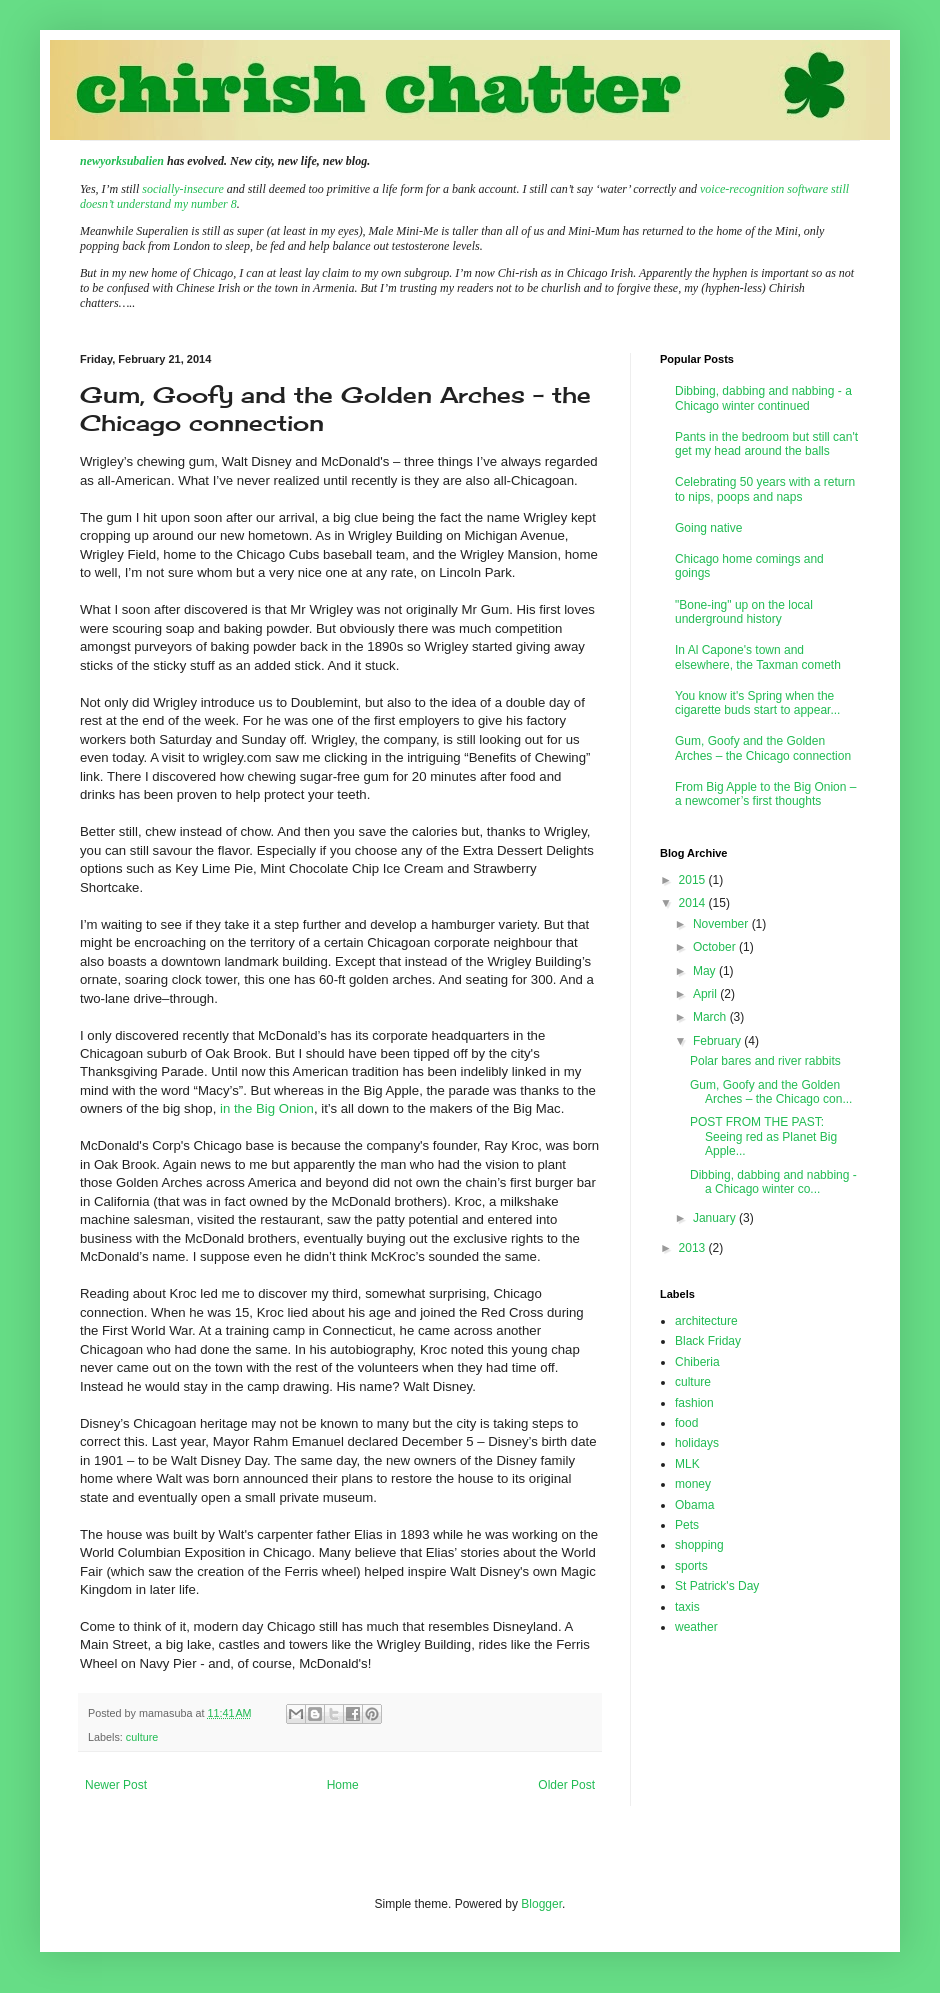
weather (696, 1627)
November (722, 924)
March (711, 1017)
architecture (706, 1321)
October (716, 947)
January (716, 1218)
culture (142, 1737)
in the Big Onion (267, 1108)
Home (343, 1785)
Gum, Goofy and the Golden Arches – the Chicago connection (763, 748)
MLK (687, 1464)
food (686, 1423)
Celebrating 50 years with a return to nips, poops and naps (765, 489)
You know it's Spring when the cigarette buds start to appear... (757, 703)
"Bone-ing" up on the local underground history (744, 612)
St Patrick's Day (717, 1586)
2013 (694, 1248)
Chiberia (697, 1362)
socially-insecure (183, 189)
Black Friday (708, 1341)
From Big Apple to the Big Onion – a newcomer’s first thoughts (765, 794)
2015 (694, 880)
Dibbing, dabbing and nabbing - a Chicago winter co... (773, 1182)
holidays (697, 1443)
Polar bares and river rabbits (765, 1061)
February (718, 1041)
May (706, 971)
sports (691, 1566)
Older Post (566, 1785)
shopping (699, 1545)
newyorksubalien (122, 161)
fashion (694, 1403)
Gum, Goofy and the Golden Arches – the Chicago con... (771, 1092)
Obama (694, 1505)
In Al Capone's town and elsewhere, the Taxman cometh (758, 657)
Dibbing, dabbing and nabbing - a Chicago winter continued (763, 398)
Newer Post (116, 1785)
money (693, 1484)
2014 (694, 903)
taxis (687, 1607)
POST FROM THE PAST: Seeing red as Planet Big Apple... (763, 1136)
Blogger (541, 1904)
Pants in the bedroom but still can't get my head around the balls (766, 444)
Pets (687, 1525)
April (706, 994)
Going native (708, 528)
